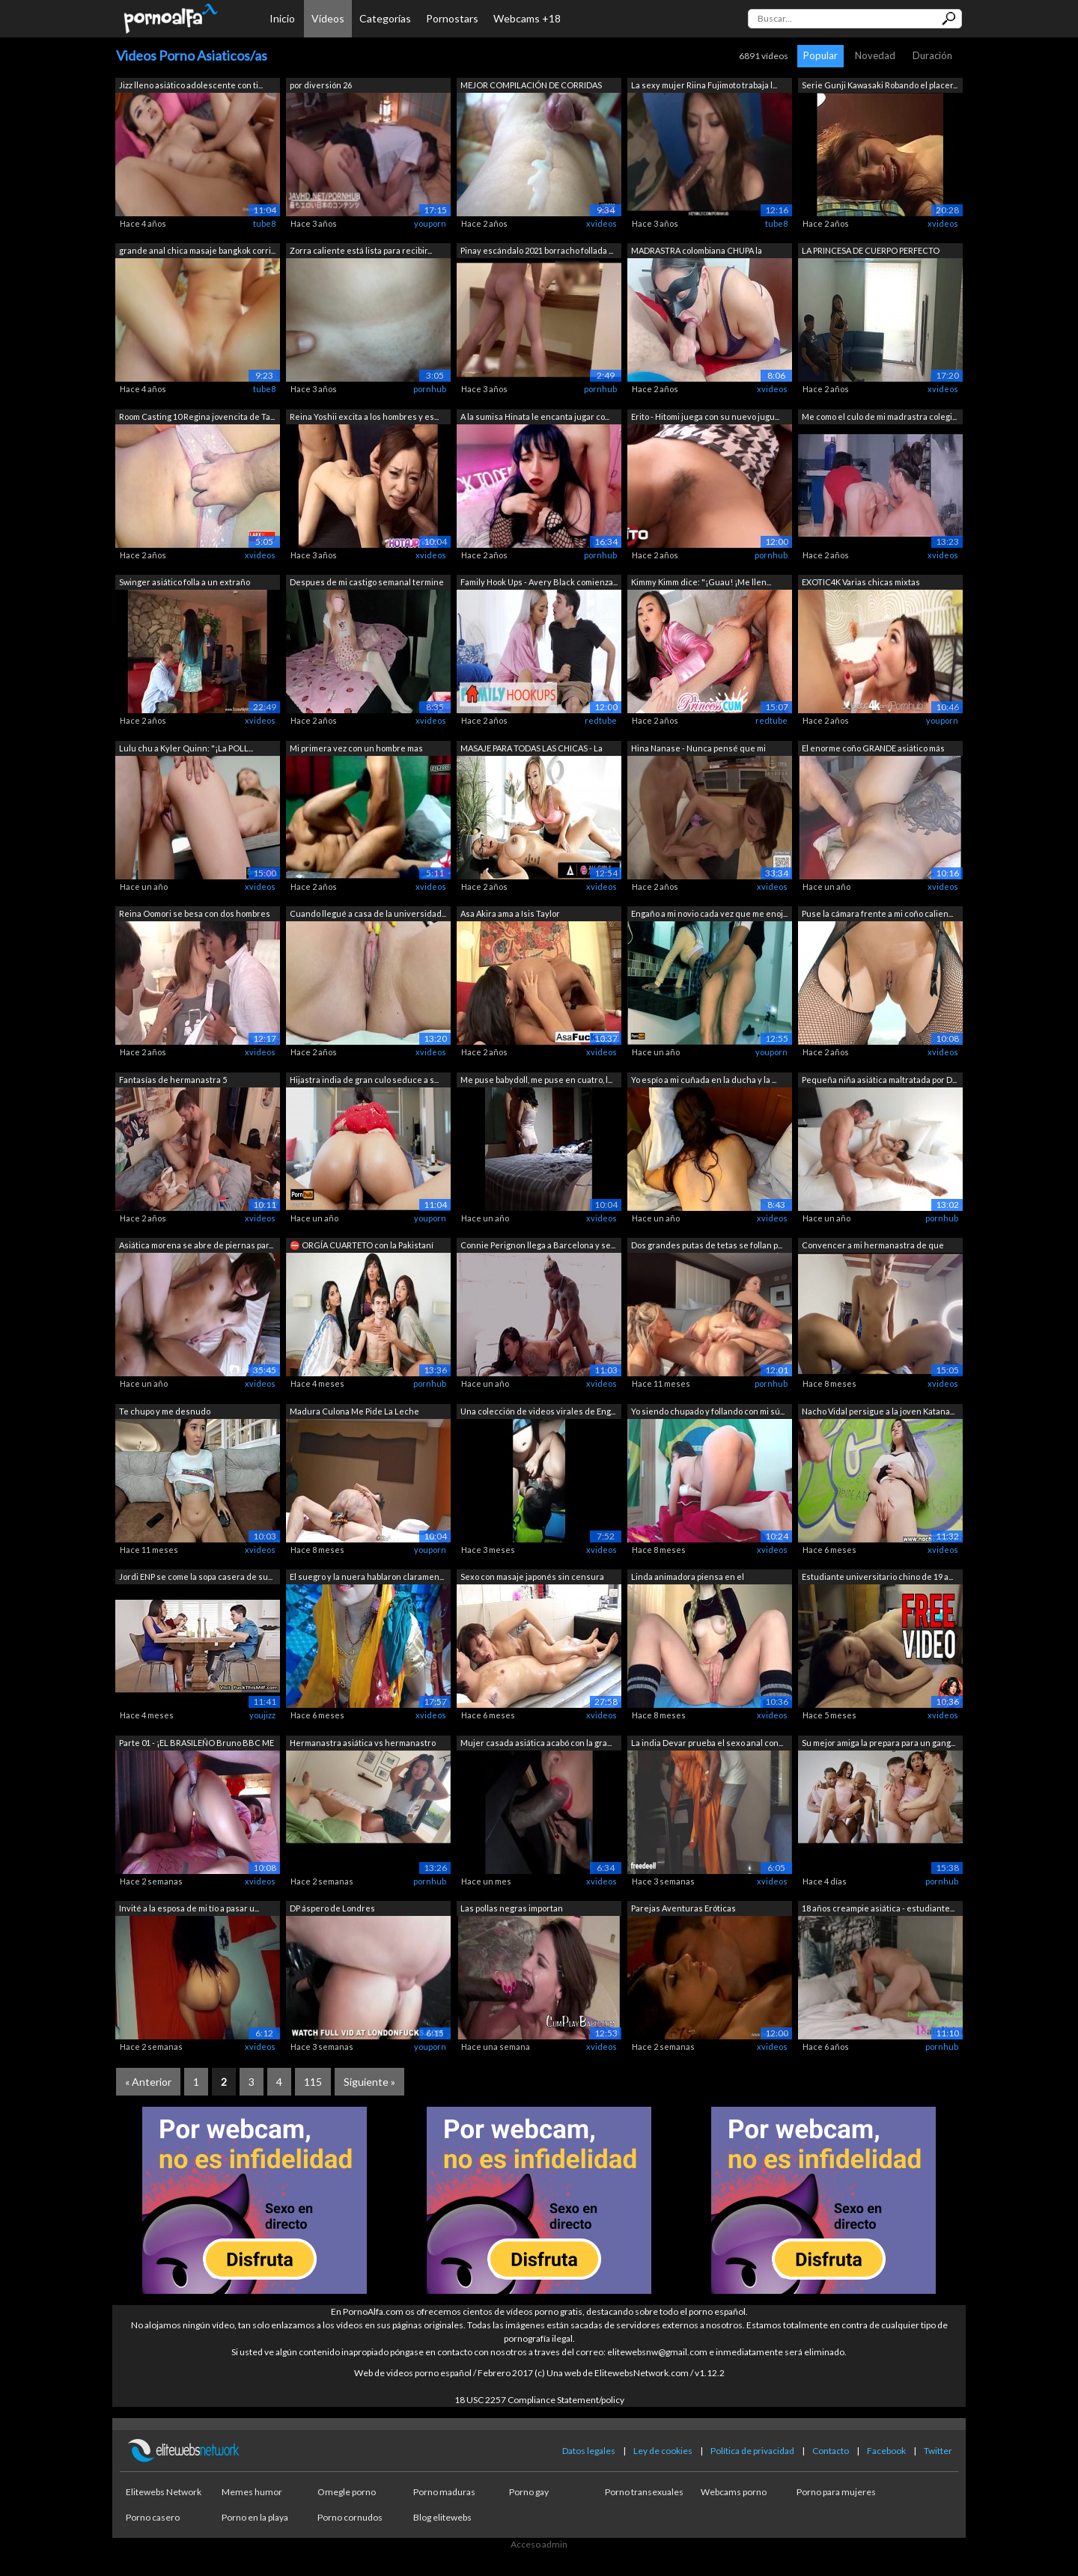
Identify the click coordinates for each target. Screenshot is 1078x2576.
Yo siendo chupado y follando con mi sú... (708, 1411)
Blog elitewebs (442, 2517)
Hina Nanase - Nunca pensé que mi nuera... (698, 749)
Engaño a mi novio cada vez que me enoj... (709, 913)
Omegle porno (346, 2491)
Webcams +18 (527, 18)
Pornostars (452, 18)
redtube (601, 720)
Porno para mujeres (836, 2491)
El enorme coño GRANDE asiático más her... (873, 749)
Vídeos (327, 18)
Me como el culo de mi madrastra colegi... (879, 416)
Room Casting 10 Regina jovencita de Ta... (197, 416)
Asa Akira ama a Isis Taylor (510, 913)
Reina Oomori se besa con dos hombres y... (194, 915)
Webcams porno (734, 2491)
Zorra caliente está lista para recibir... (361, 250)
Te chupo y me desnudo (164, 1411)
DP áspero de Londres (332, 1908)
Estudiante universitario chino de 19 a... (877, 1576)
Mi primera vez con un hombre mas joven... (356, 749)
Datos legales (588, 2450)
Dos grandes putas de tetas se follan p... (706, 1245)
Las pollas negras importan (511, 1908)
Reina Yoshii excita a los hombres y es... (364, 416)
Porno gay (529, 2491)
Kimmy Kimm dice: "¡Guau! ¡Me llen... (701, 582)
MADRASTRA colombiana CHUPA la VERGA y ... (696, 251)
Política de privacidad (752, 2450)
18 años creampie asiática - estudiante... (878, 1908)
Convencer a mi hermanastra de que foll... (873, 1246)
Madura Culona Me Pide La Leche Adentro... (354, 1412)
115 (313, 2081)
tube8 (264, 223)
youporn (430, 223)
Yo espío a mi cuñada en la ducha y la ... (703, 1079)
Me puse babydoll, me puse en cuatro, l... (536, 1079)
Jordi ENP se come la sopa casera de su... (195, 1576)
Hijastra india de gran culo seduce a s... (364, 1079)
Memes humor (252, 2491)
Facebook (886, 2450)
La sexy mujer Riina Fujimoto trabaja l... (704, 85)
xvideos (601, 223)
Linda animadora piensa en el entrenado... (687, 1578)
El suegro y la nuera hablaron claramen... (367, 1576)
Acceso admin (539, 2544)
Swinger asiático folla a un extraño (184, 582)
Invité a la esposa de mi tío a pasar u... (189, 1908)
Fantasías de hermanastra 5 (173, 1079)
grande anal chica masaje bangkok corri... (197, 250)
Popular (820, 55)
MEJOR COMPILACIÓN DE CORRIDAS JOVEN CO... (531, 86)
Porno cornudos (350, 2517)
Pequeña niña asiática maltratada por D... (879, 1079)
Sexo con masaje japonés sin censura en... (532, 1578)
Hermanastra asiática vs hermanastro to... (363, 1744)
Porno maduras (444, 2491)
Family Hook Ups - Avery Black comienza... (539, 582)
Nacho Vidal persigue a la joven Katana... (878, 1411)
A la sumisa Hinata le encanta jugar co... (534, 416)
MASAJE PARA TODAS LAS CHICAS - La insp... (531, 749)
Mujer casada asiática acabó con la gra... (536, 1743)
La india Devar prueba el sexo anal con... (707, 1743)
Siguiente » (369, 2081)
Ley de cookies (662, 2450)
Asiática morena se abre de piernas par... (196, 1245)
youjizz (262, 1715)
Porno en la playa (255, 2517)
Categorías (385, 18)
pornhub (429, 389)
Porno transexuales (644, 2491)
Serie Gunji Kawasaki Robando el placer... (879, 85)
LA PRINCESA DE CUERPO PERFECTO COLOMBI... (871, 251)
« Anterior (148, 2081)
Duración (932, 55)
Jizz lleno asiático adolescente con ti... (191, 85)
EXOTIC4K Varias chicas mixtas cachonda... (861, 583)
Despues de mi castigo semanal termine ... (367, 583)
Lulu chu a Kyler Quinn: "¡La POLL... (186, 748)
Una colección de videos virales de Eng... (537, 1411)
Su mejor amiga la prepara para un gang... (878, 1743)
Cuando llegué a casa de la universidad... (368, 913)
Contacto (830, 2450)
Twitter (938, 2450)
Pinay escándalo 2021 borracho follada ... (536, 250)
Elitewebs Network (163, 2491)
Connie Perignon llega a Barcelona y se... (537, 1245)
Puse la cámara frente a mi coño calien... (877, 913)
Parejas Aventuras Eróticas (683, 1908)
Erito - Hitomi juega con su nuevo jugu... (705, 416)
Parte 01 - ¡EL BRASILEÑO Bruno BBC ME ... (196, 1744)
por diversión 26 (321, 85)
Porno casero (153, 2517)
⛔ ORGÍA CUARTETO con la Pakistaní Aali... (361, 1246)
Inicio (282, 18)
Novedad (875, 55)
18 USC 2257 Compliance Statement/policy (539, 2399)
